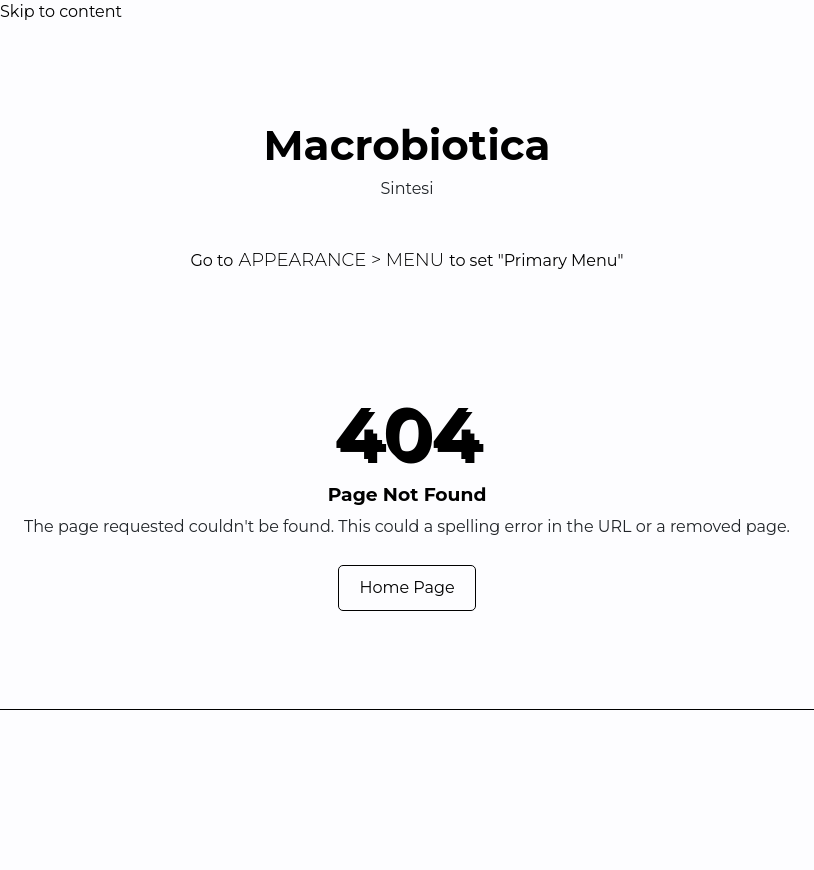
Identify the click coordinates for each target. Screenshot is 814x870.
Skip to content (61, 11)
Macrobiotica (406, 145)
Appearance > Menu (341, 260)
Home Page (406, 587)
